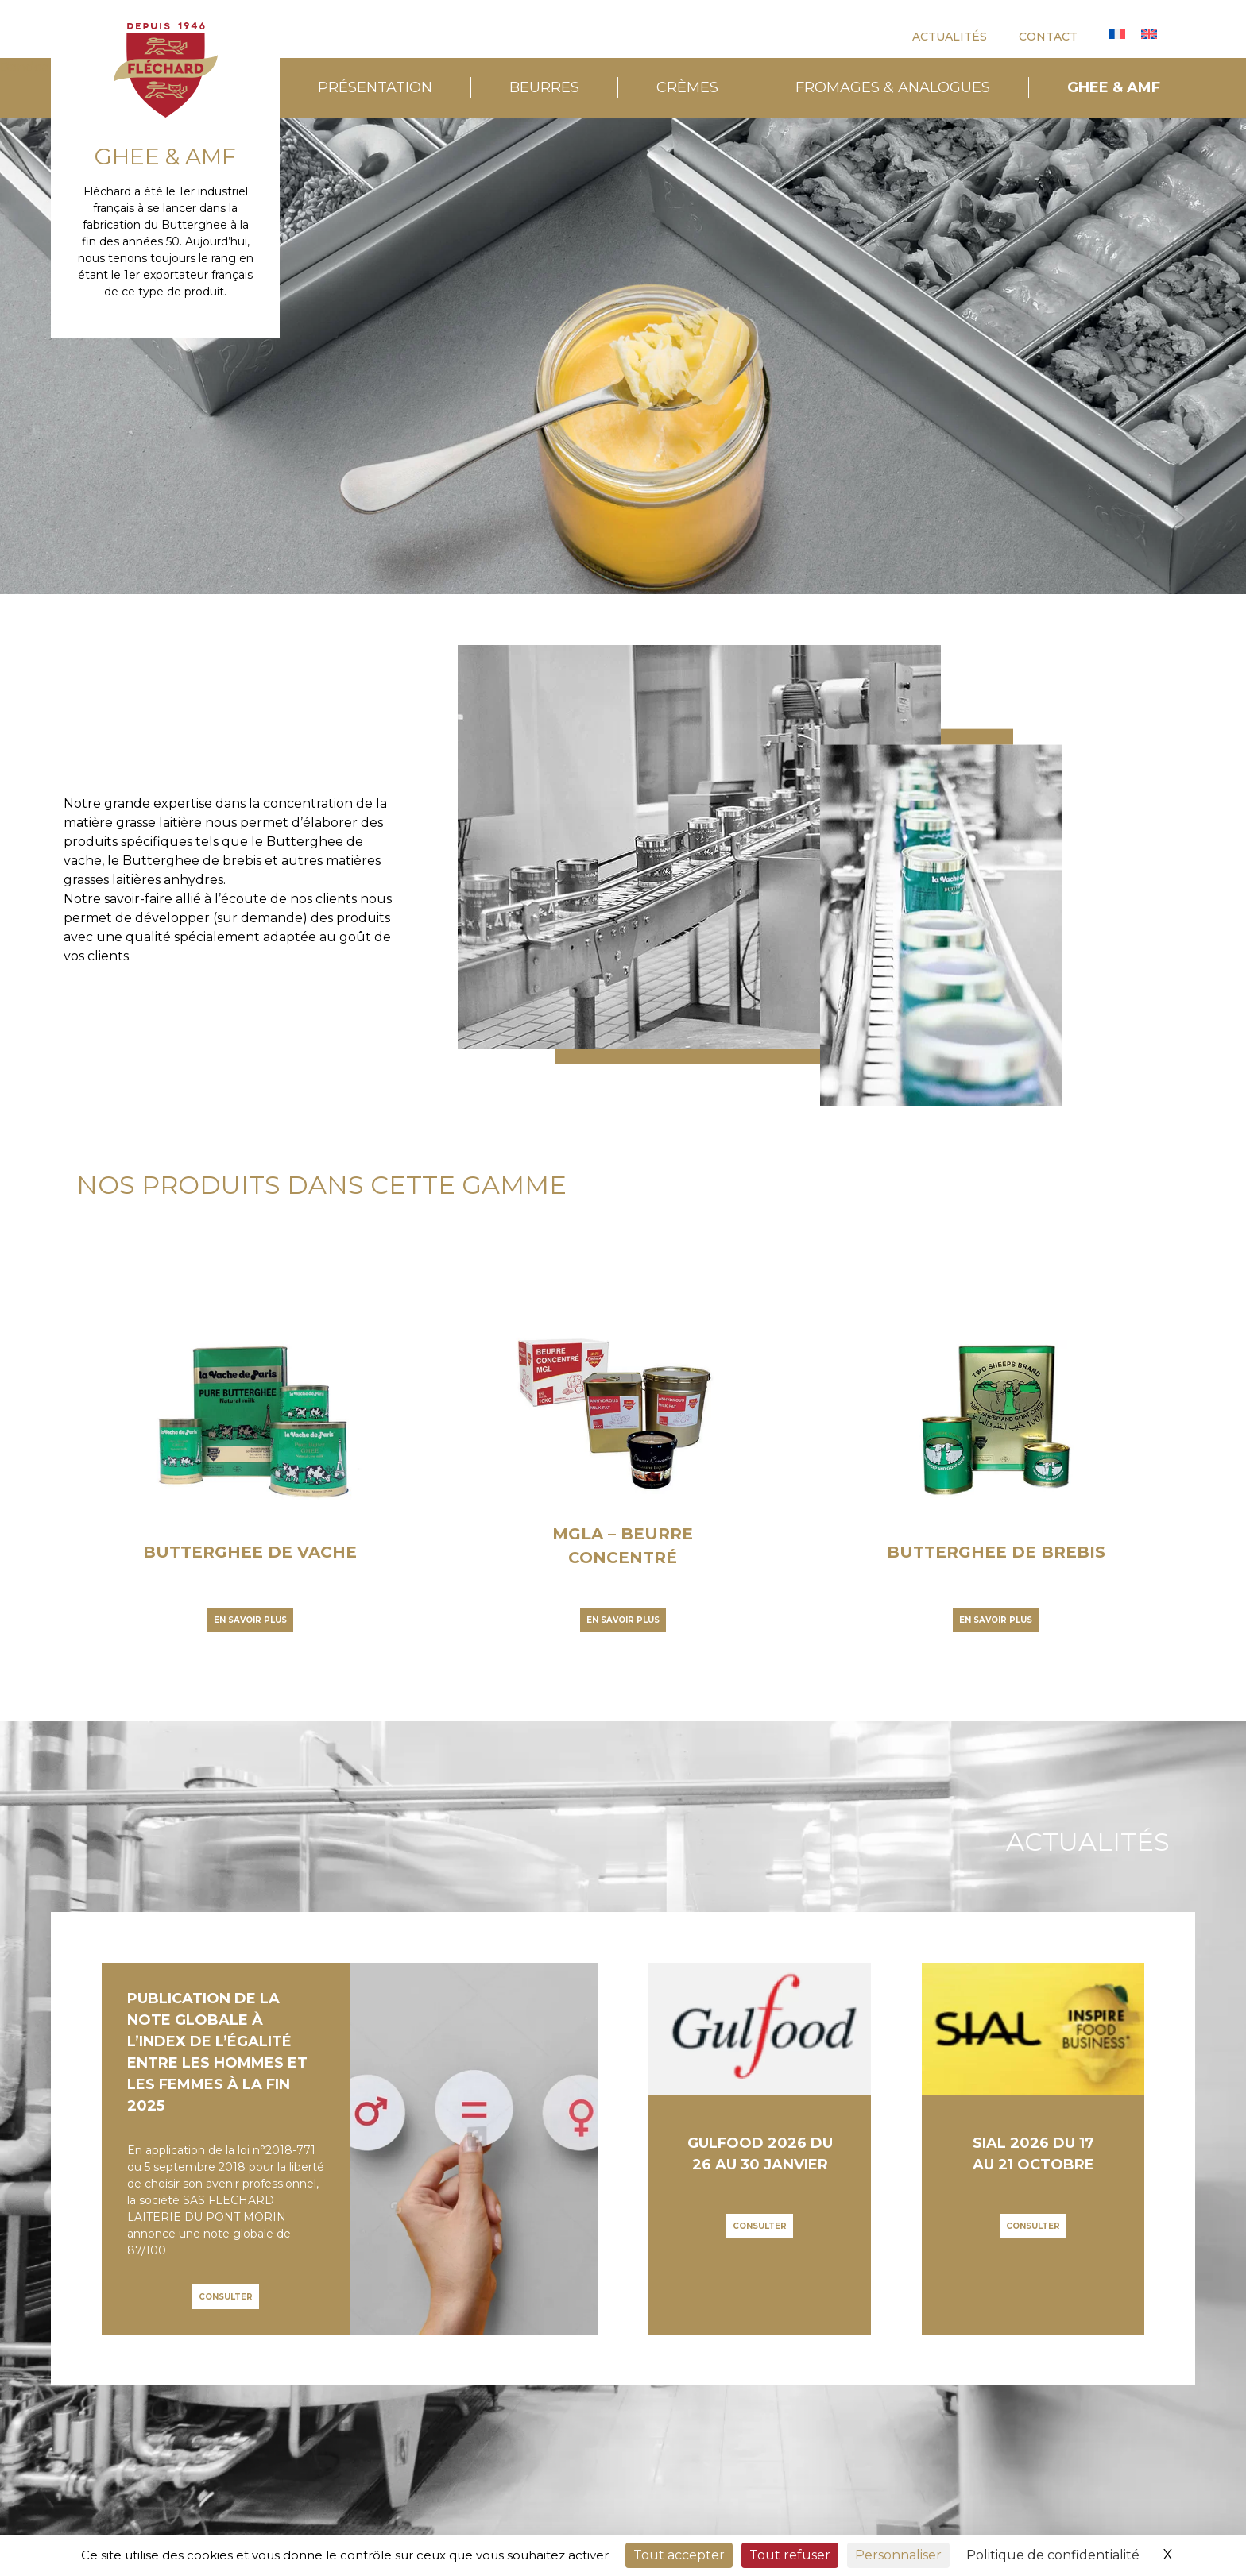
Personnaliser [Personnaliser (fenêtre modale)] (898, 2554)
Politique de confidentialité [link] (1053, 2554)
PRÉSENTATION (375, 87)
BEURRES (544, 87)
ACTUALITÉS (949, 36)
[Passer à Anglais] (1149, 34)
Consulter (226, 2297)
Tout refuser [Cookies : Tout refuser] (789, 2554)
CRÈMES (687, 87)
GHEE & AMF (1113, 87)
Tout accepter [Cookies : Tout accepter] (679, 2554)
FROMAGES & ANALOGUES (892, 87)
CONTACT (1048, 36)
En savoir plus (250, 1620)
